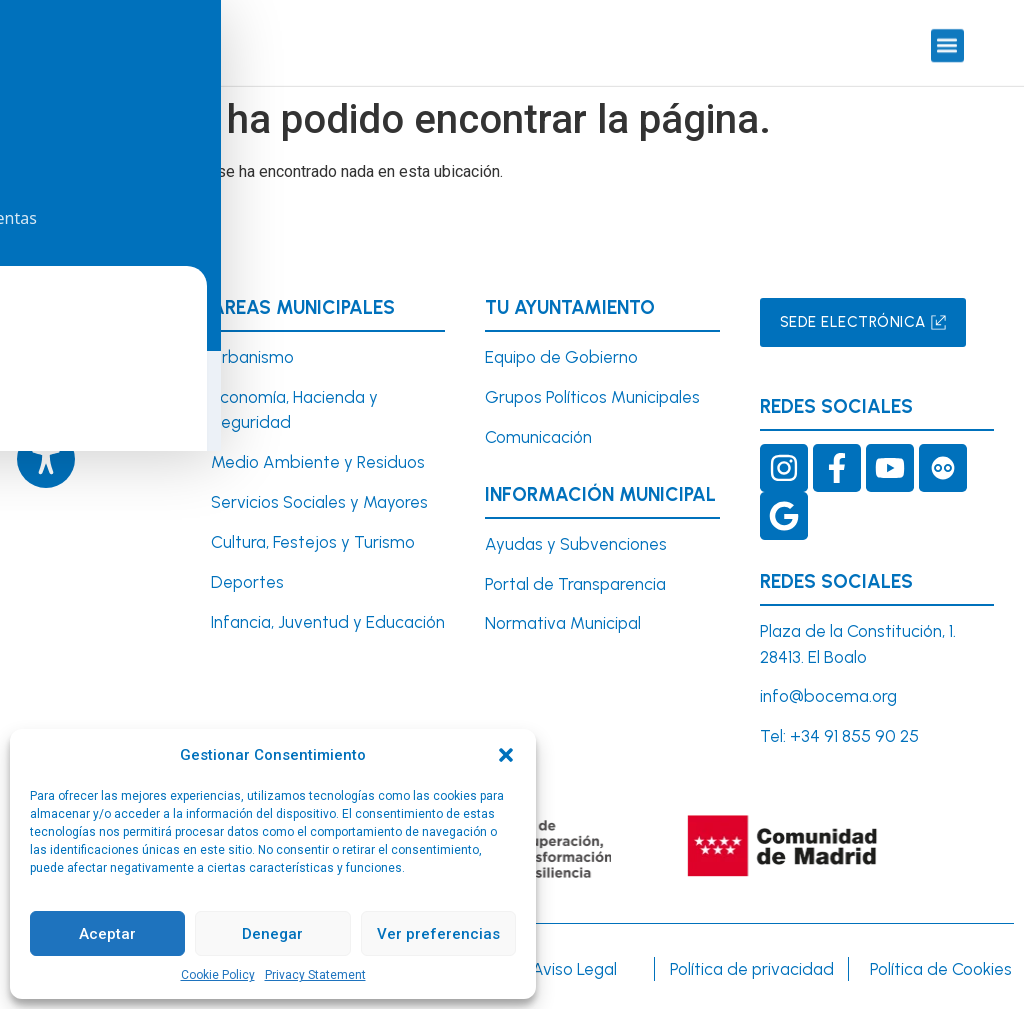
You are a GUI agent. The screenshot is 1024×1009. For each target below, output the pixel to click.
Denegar (272, 934)
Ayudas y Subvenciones (576, 542)
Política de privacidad (752, 967)
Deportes (247, 580)
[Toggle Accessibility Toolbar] (46, 459)
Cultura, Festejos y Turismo (313, 540)
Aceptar (107, 934)
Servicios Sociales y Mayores (319, 501)
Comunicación (538, 435)
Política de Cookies (941, 967)
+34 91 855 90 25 (854, 735)
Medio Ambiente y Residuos (318, 461)
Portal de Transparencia (575, 582)
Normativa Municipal (563, 622)
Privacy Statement (315, 975)
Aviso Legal (574, 967)
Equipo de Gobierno (561, 355)
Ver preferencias (438, 934)
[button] (506, 755)
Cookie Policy (218, 975)
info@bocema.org (828, 695)
